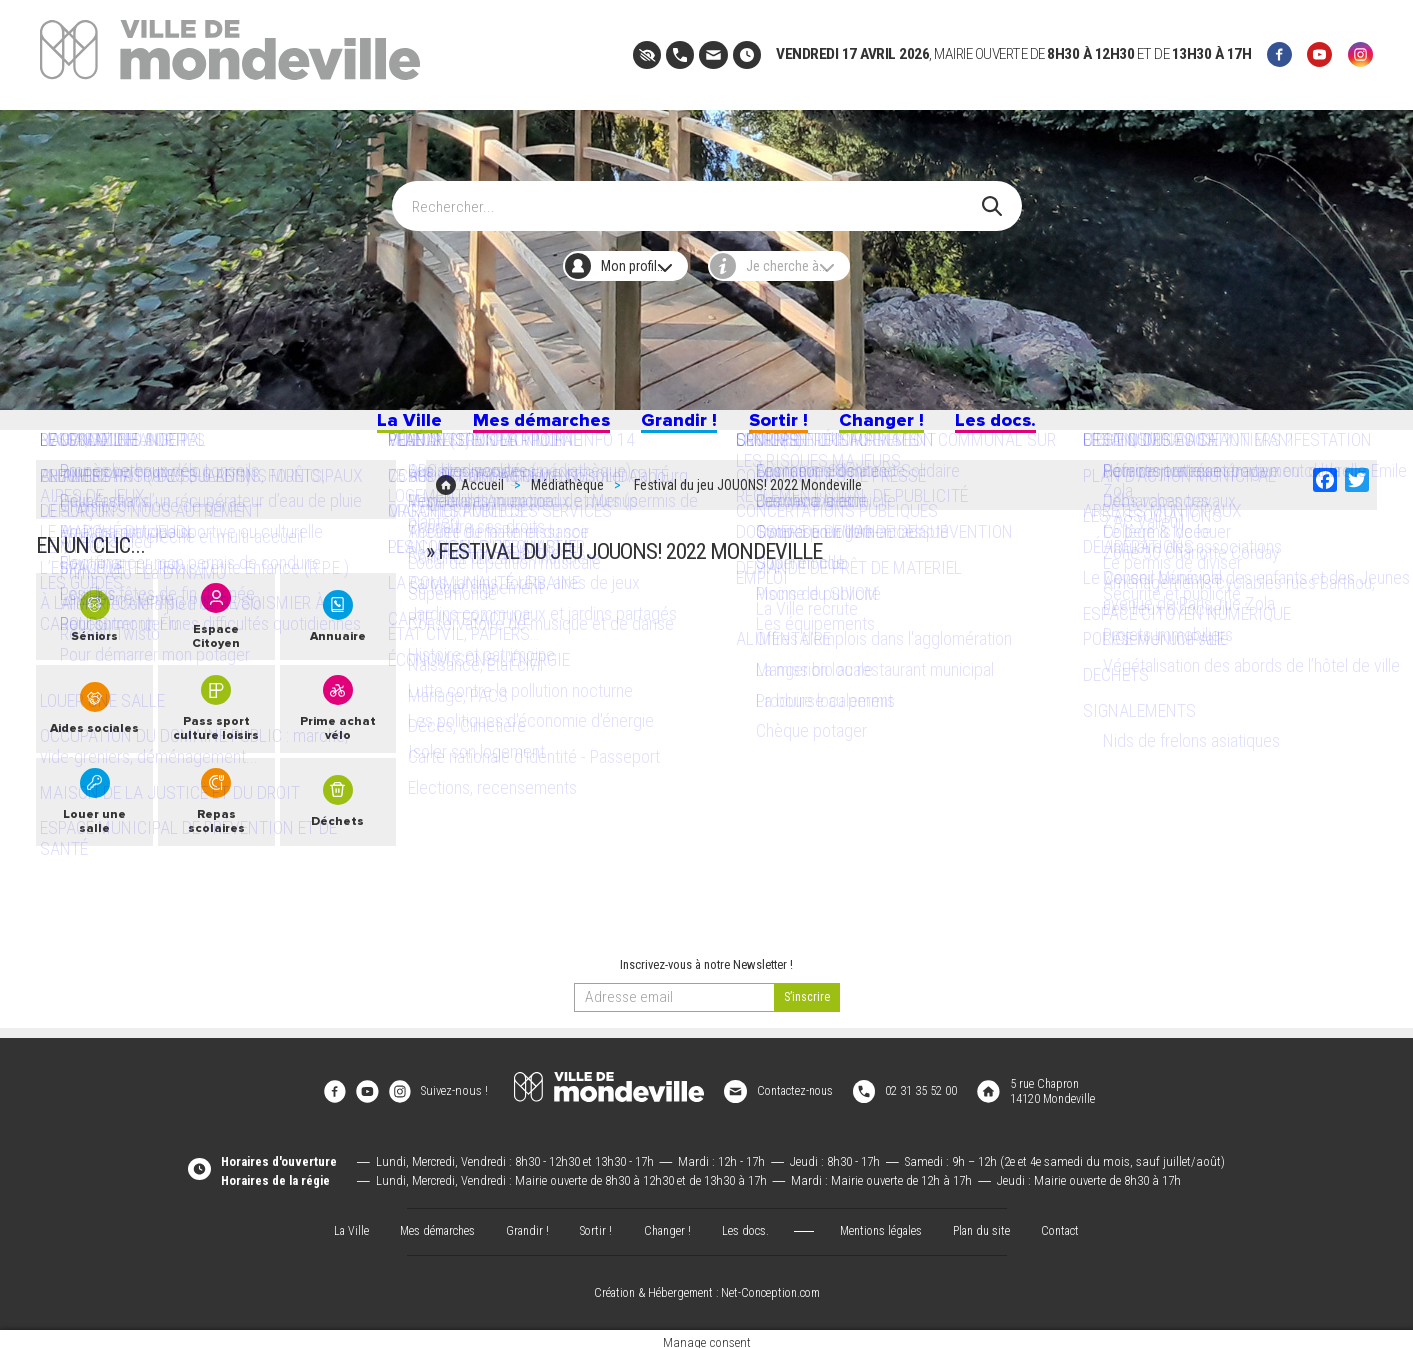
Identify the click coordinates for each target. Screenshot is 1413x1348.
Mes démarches (514, 428)
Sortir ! (790, 428)
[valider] (807, 1007)
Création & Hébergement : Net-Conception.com (707, 1285)
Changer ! (909, 428)
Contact (1073, 1222)
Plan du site (990, 1222)
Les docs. (1041, 428)
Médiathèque (567, 500)
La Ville (361, 428)
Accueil (482, 500)
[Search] (695, 196)
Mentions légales (885, 1222)
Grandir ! (675, 428)
